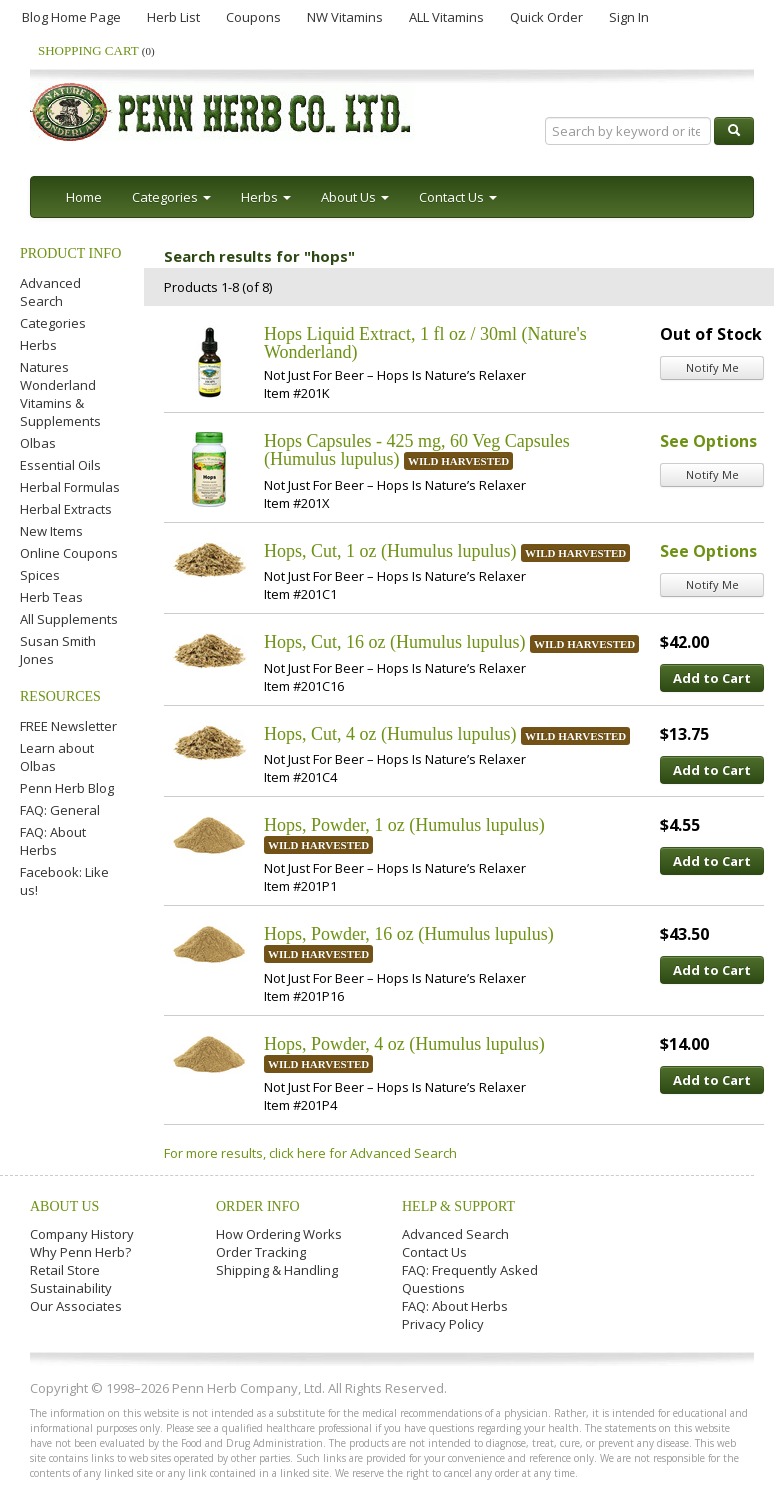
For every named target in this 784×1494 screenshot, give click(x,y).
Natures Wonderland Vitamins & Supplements (60, 394)
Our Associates (76, 1306)
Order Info (258, 1206)
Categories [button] (171, 197)
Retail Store (65, 1270)
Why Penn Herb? (80, 1252)
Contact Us (434, 1252)
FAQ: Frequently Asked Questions (470, 1279)
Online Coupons (69, 553)
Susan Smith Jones (58, 650)
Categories (53, 323)
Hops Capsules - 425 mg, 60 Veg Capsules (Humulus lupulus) (417, 450)
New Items (51, 531)
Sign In (629, 17)
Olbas (38, 443)
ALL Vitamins (446, 17)
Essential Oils (60, 465)
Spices (40, 575)
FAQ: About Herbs (53, 841)
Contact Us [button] (458, 197)
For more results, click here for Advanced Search (310, 1153)
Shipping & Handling (277, 1270)
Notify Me (712, 367)
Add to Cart (712, 678)
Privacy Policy (443, 1324)
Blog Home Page (71, 17)
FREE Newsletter (68, 726)
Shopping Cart (96, 50)
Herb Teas (51, 597)
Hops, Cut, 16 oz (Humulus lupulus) (395, 642)
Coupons (253, 17)
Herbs (38, 345)
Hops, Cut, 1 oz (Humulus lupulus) (390, 551)
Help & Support (458, 1206)
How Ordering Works (279, 1234)
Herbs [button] (266, 197)
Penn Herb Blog (67, 788)
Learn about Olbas (57, 757)
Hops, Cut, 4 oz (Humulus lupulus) (390, 734)
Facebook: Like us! (64, 881)
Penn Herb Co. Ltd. (222, 112)
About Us (64, 1206)
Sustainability (71, 1288)
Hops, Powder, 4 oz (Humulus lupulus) (404, 1044)
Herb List (173, 17)
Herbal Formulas (70, 487)
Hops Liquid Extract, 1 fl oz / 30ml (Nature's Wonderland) (425, 343)
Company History (82, 1234)
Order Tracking (261, 1252)
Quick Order (546, 17)
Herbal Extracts (66, 509)
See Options (708, 441)
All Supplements (69, 619)
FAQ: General (60, 810)
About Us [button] (355, 197)
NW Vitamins (345, 17)
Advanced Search (50, 292)
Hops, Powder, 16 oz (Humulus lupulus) (409, 934)
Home (84, 197)
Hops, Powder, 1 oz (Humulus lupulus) (404, 825)
